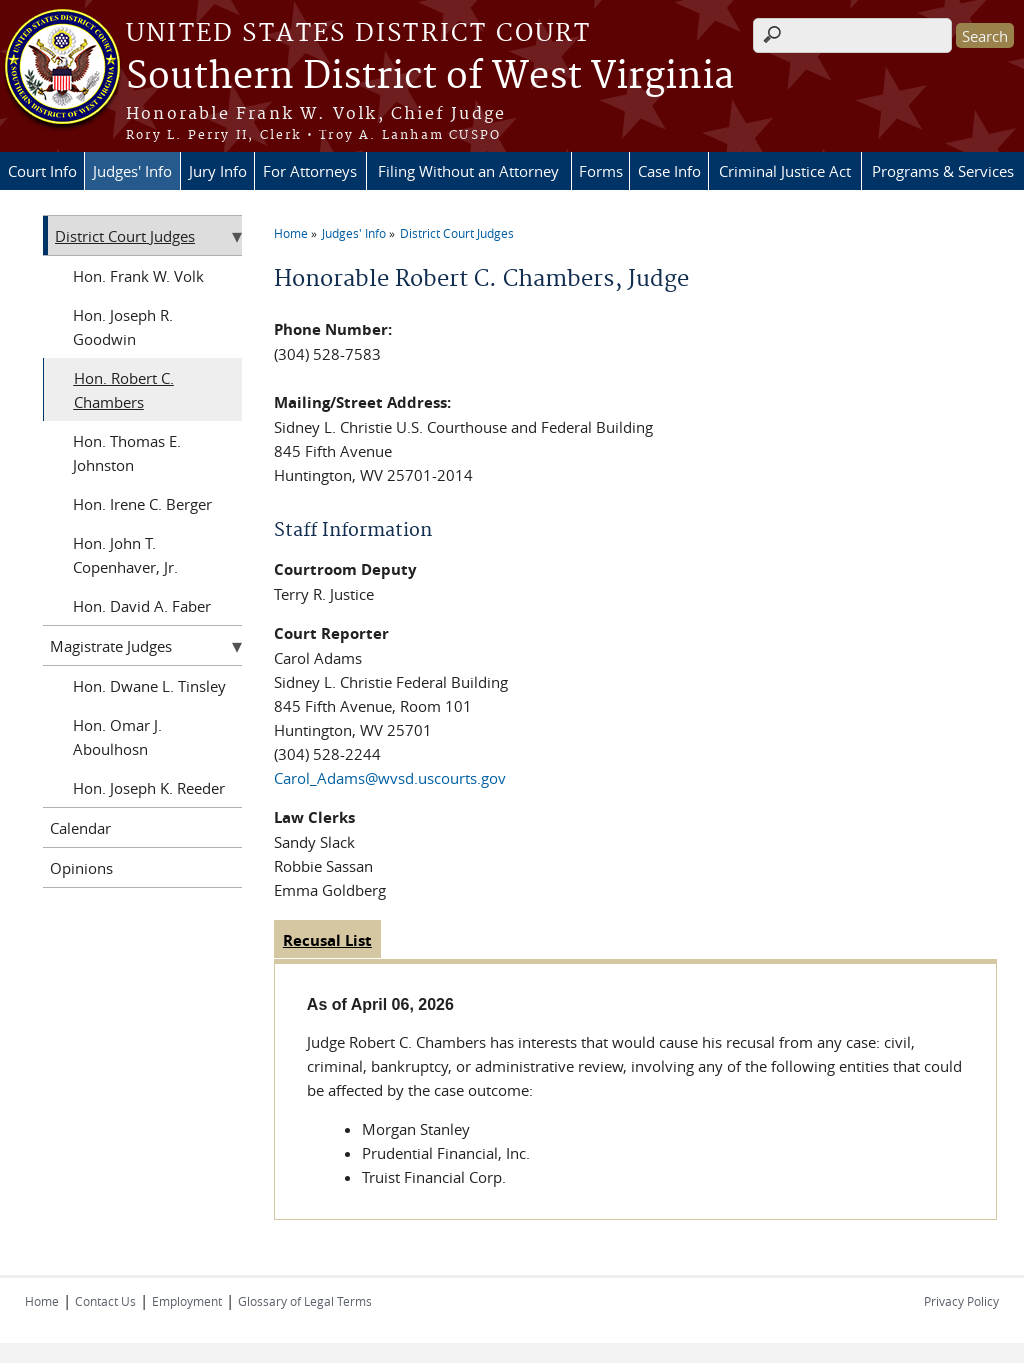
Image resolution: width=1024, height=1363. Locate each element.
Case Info (669, 171)
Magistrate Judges (111, 646)
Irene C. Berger (161, 504)
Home (291, 233)
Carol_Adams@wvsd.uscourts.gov (390, 778)
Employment (187, 1301)
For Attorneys (310, 171)
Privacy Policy (961, 1301)
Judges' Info (132, 171)
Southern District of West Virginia (430, 77)
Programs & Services (943, 171)
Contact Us (105, 1301)
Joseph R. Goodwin (123, 327)
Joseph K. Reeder (167, 788)
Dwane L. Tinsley (168, 686)
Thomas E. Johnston (127, 453)
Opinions (81, 868)
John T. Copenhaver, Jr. (125, 555)
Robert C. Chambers (124, 390)
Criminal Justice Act (785, 171)
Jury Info (218, 171)
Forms (601, 171)
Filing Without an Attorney (468, 171)
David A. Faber (160, 606)
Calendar (80, 828)
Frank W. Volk (157, 276)
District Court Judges (457, 233)
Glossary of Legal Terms (305, 1301)
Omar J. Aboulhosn (117, 737)
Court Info (42, 171)
